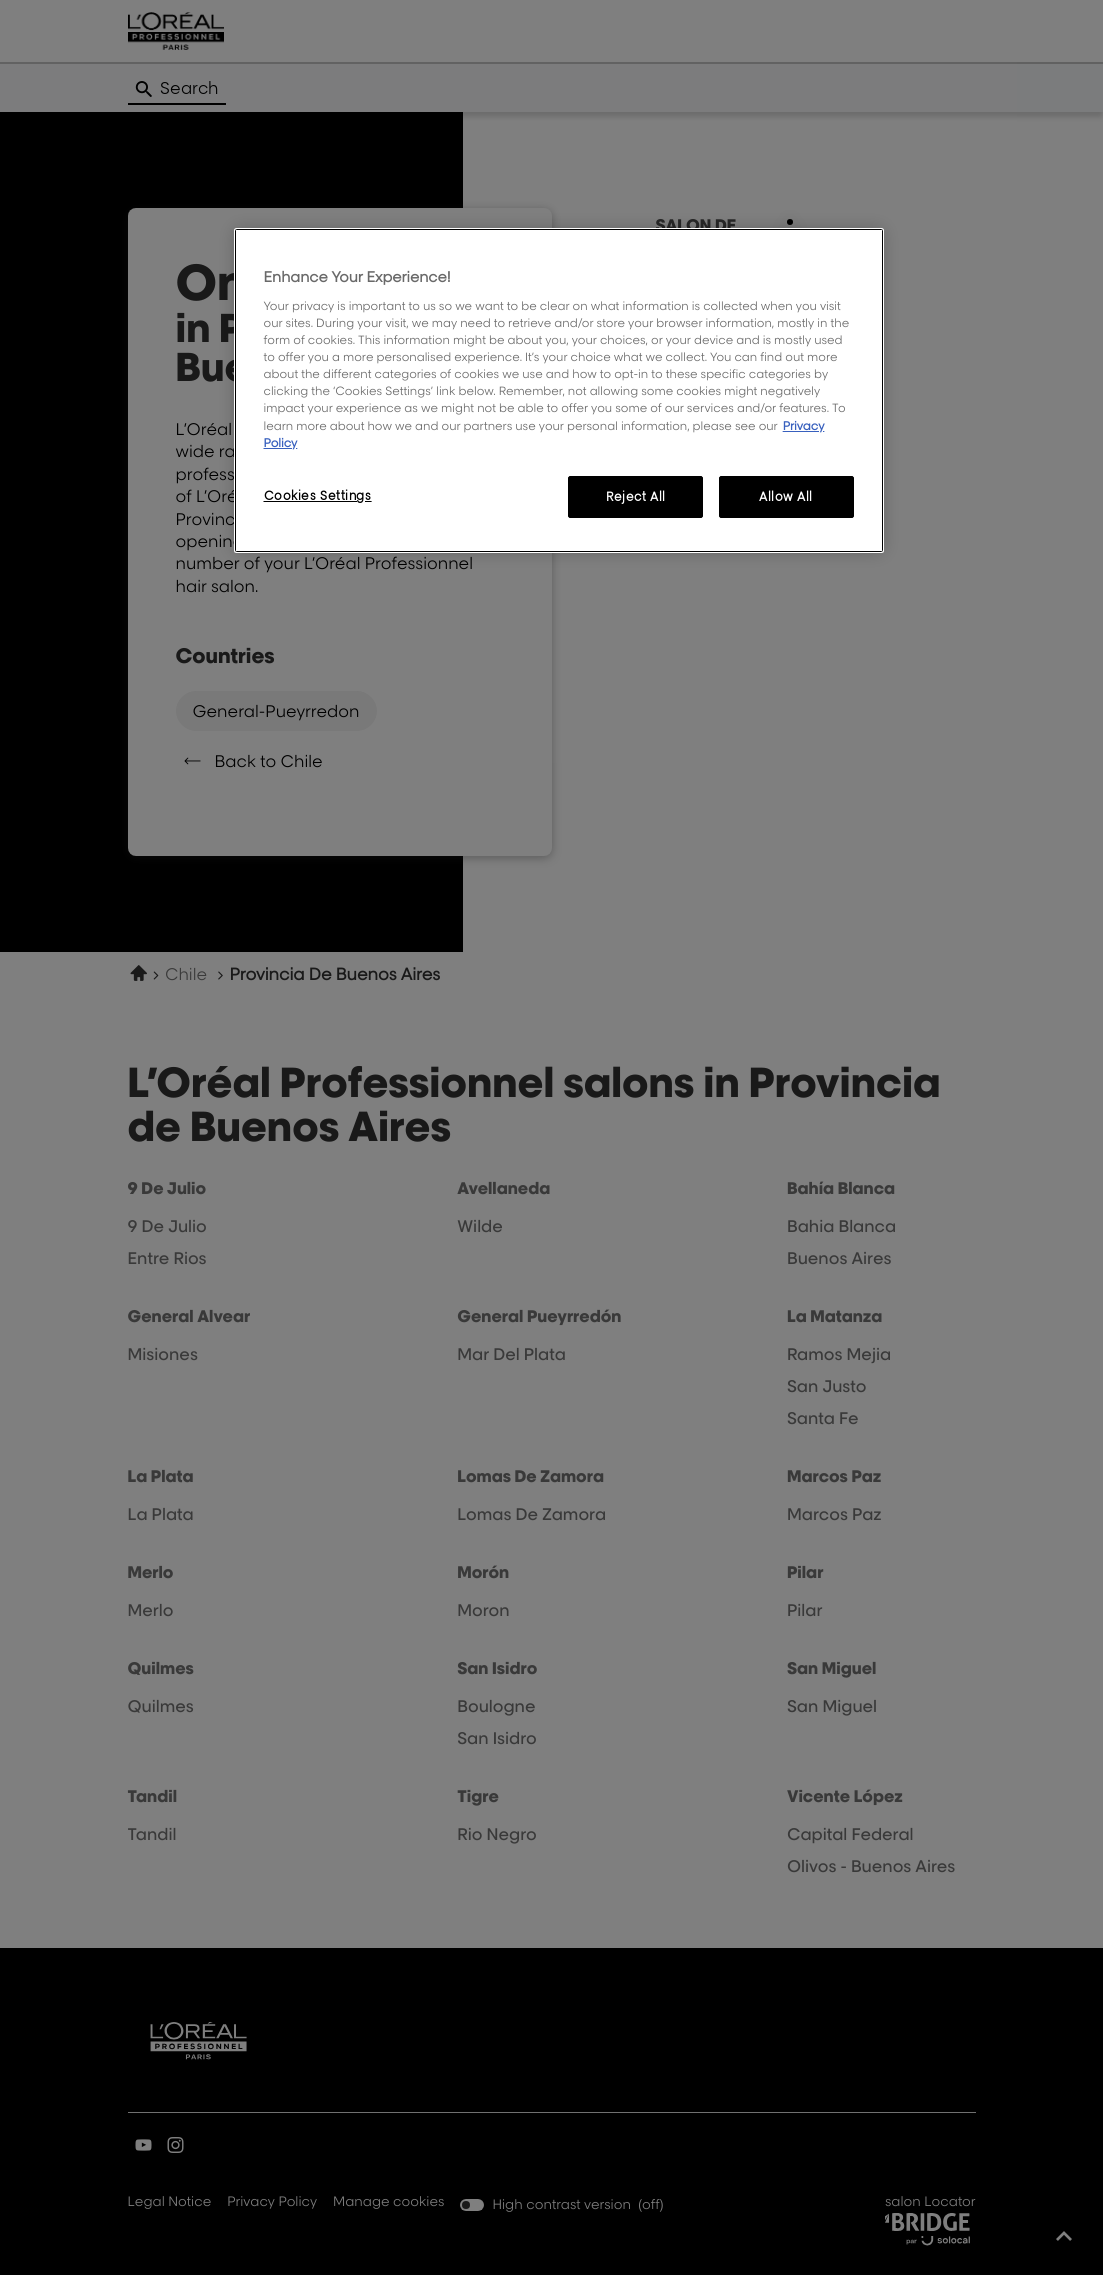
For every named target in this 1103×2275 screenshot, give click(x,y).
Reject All (636, 496)
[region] (559, 390)
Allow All (786, 496)
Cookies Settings (318, 495)
